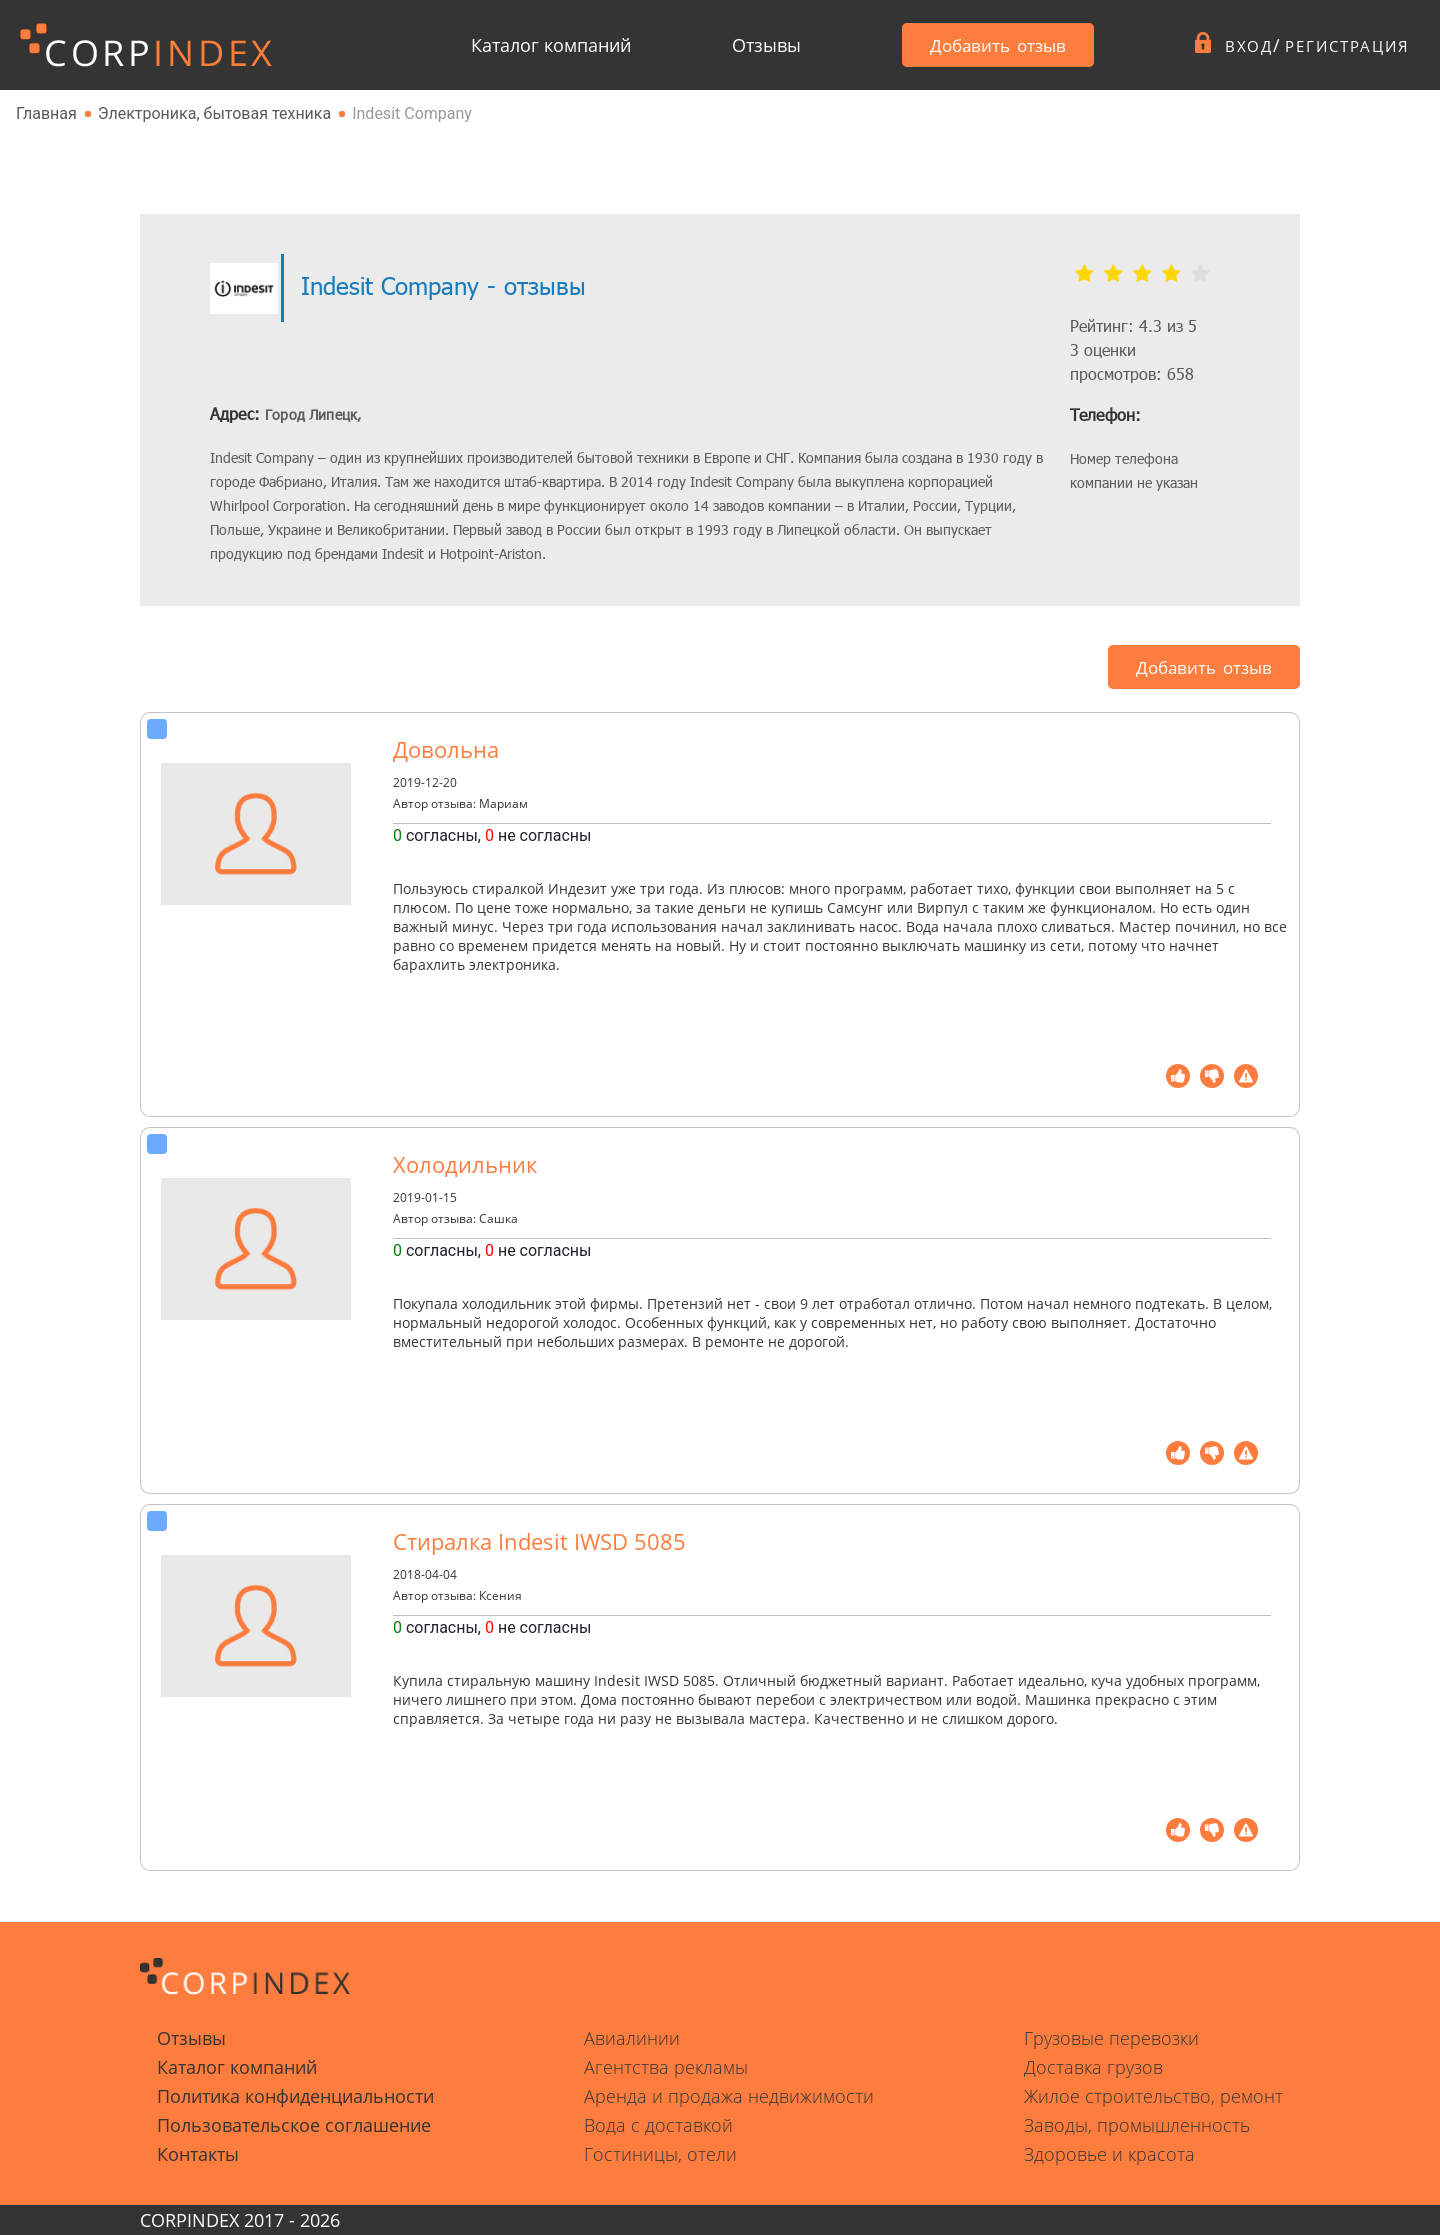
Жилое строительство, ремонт (1153, 2096)
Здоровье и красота (1109, 2154)
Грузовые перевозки (1111, 2038)
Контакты (198, 2154)
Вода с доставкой (658, 2125)
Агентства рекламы (666, 2067)
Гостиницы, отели (660, 2154)
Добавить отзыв (974, 45)
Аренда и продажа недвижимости (729, 2096)
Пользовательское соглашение (294, 2125)
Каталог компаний (551, 45)
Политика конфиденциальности (295, 2096)
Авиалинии (632, 2038)
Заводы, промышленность (1137, 2125)
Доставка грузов (1093, 2067)
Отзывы (752, 45)
